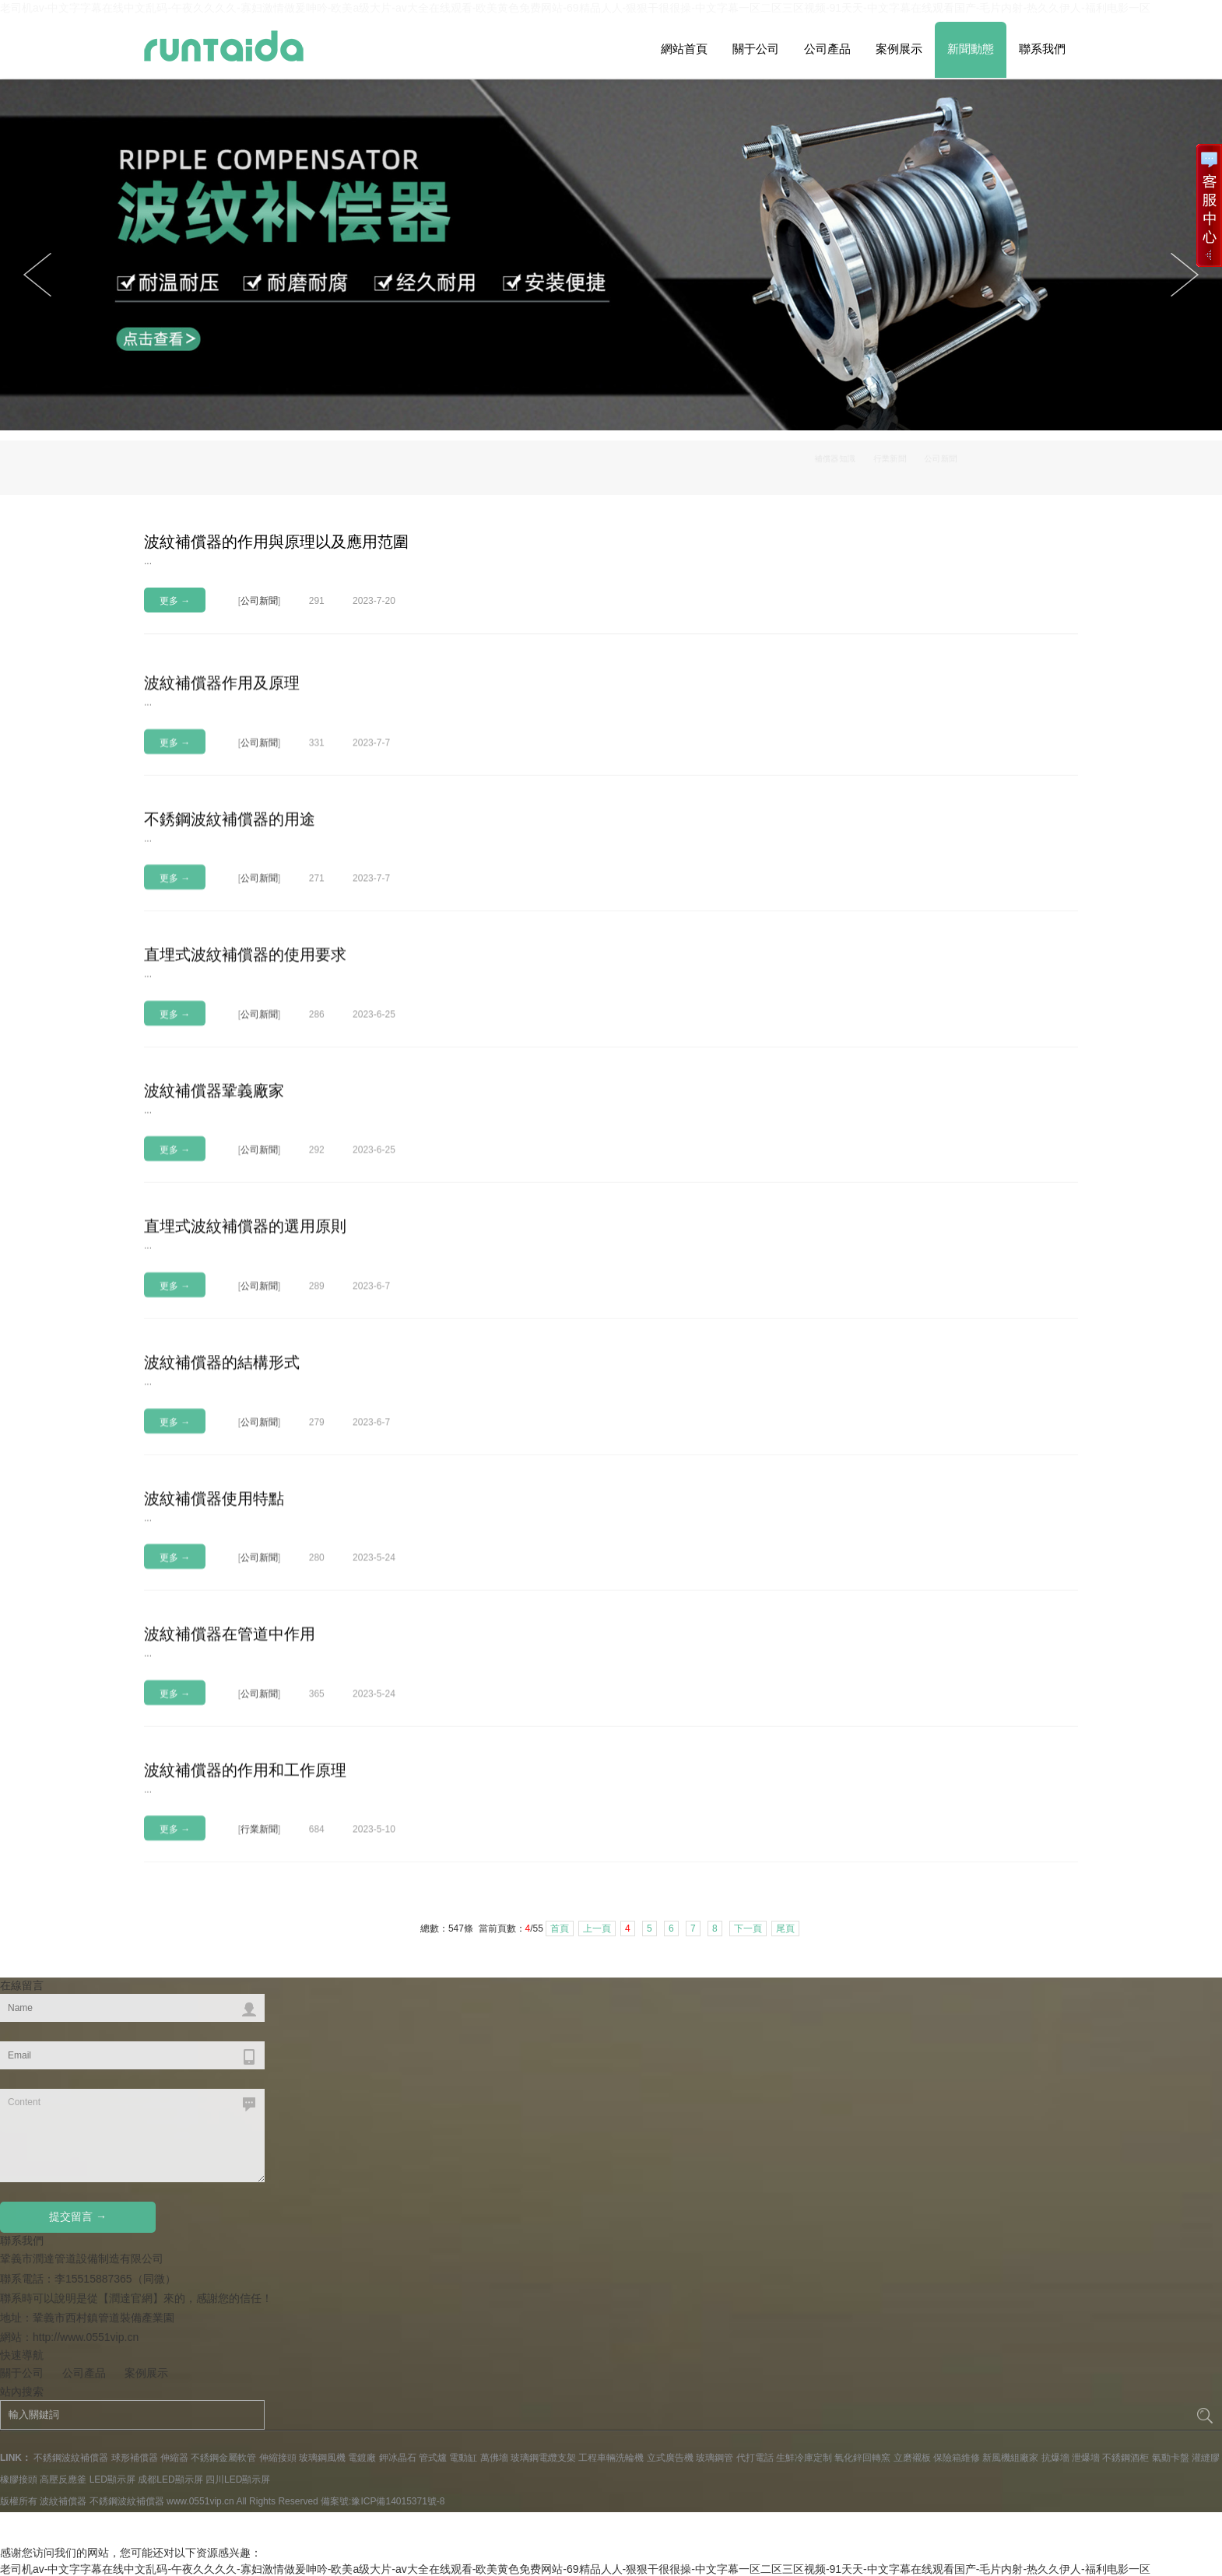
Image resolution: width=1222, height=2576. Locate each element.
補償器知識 (905, 464)
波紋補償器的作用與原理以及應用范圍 (276, 541)
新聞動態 (970, 48)
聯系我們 (1042, 48)
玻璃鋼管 (714, 2457)
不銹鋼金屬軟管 (223, 2457)
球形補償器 (134, 2457)
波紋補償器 (63, 2501)
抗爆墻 (1055, 2457)
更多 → (175, 600)
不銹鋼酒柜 (1125, 2457)
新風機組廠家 (1010, 2457)
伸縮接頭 (278, 2457)
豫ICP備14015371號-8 (397, 2501)
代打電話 (755, 2457)
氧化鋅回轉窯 (862, 2457)
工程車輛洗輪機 (611, 2457)
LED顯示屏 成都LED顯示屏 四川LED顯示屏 (180, 2479)
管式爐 (433, 2457)
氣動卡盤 (1170, 2457)
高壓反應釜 (63, 2479)
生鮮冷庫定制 (804, 2457)
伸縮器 (174, 2457)
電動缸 (463, 2457)
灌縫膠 (1206, 2457)
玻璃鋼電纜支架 (543, 2457)
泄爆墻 (1086, 2457)
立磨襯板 (912, 2457)
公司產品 (827, 48)
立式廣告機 (670, 2457)
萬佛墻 (494, 2457)
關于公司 (755, 48)
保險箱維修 (956, 2457)
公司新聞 (1044, 464)
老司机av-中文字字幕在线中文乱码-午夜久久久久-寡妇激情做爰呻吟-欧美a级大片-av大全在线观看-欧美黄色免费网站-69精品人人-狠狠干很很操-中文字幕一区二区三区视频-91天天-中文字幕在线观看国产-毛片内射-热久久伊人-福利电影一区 (575, 2569)
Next (37, 275)
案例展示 (899, 48)
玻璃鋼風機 (322, 2457)
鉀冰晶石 (397, 2457)
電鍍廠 (362, 2457)
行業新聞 (977, 464)
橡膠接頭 (18, 2479)
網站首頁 (684, 48)
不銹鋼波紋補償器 (70, 2457)
